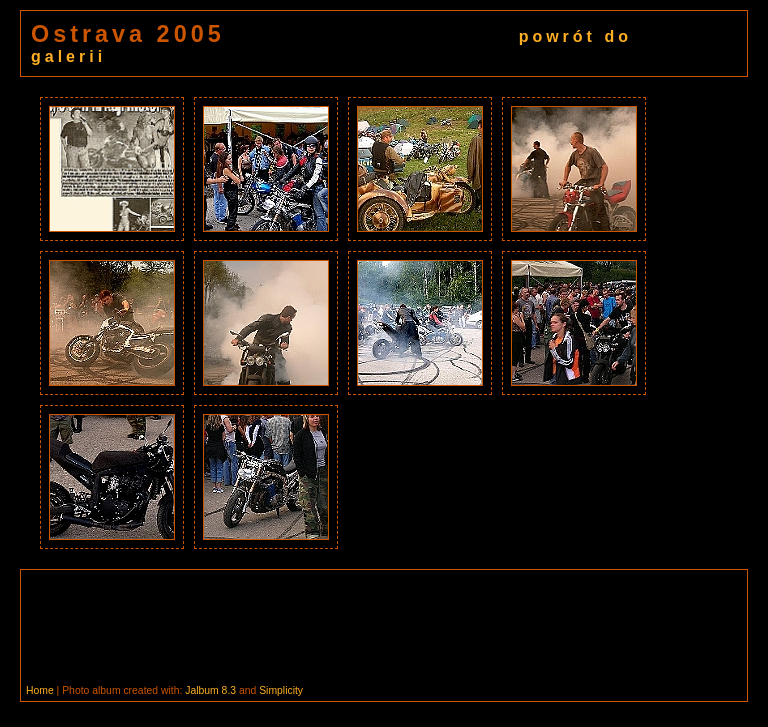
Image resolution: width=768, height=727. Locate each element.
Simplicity (281, 690)
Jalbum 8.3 (210, 690)
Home (40, 690)
